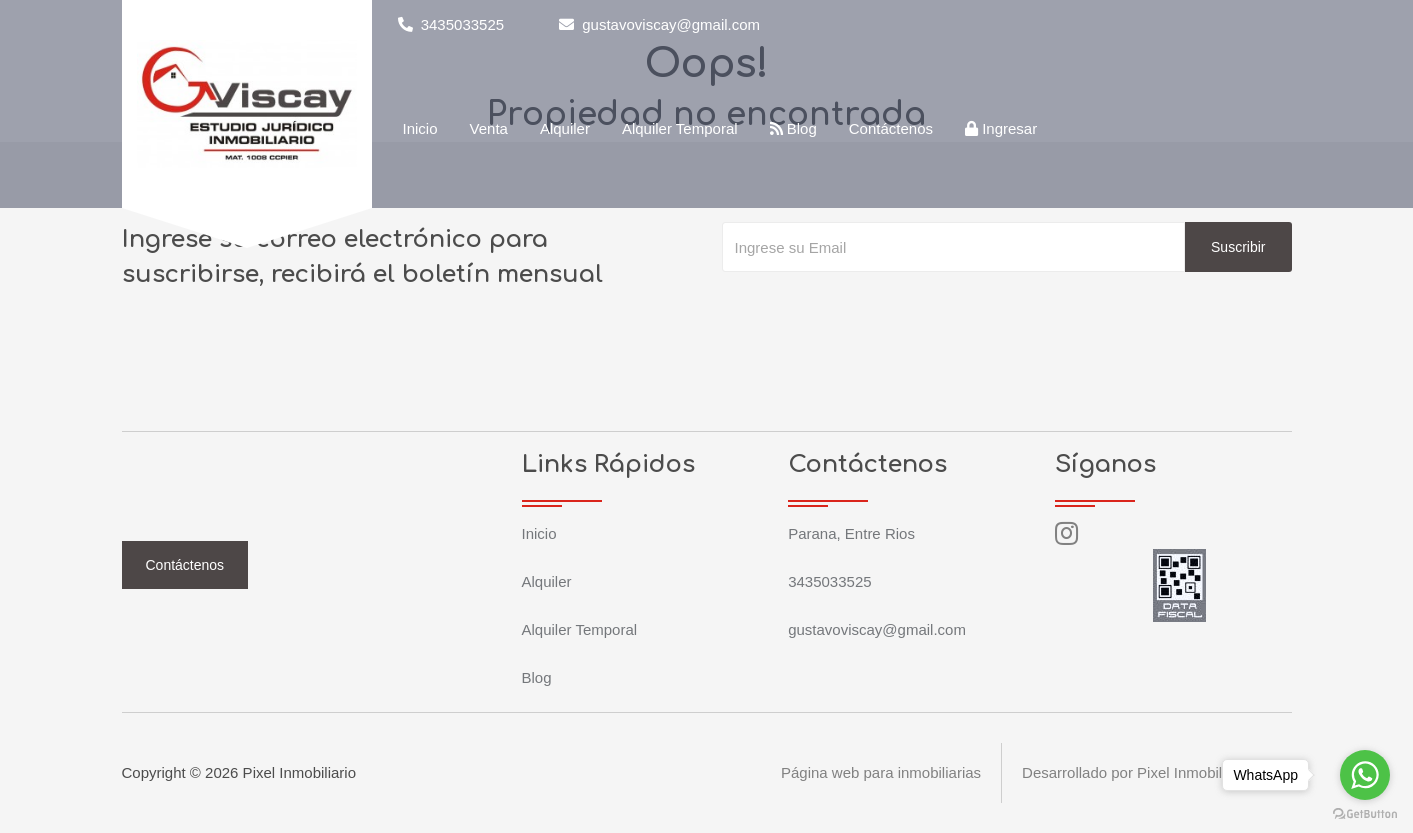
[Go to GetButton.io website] (1365, 813)
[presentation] (874, 312)
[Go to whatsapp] (1365, 775)
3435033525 (451, 24)
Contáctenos (891, 128)
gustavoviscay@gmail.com (659, 24)
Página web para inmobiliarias (881, 772)
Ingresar (1001, 128)
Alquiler (565, 128)
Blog (793, 128)
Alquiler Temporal (680, 128)
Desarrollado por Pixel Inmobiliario (1136, 772)
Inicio (420, 128)
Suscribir (1238, 247)
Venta (489, 128)
